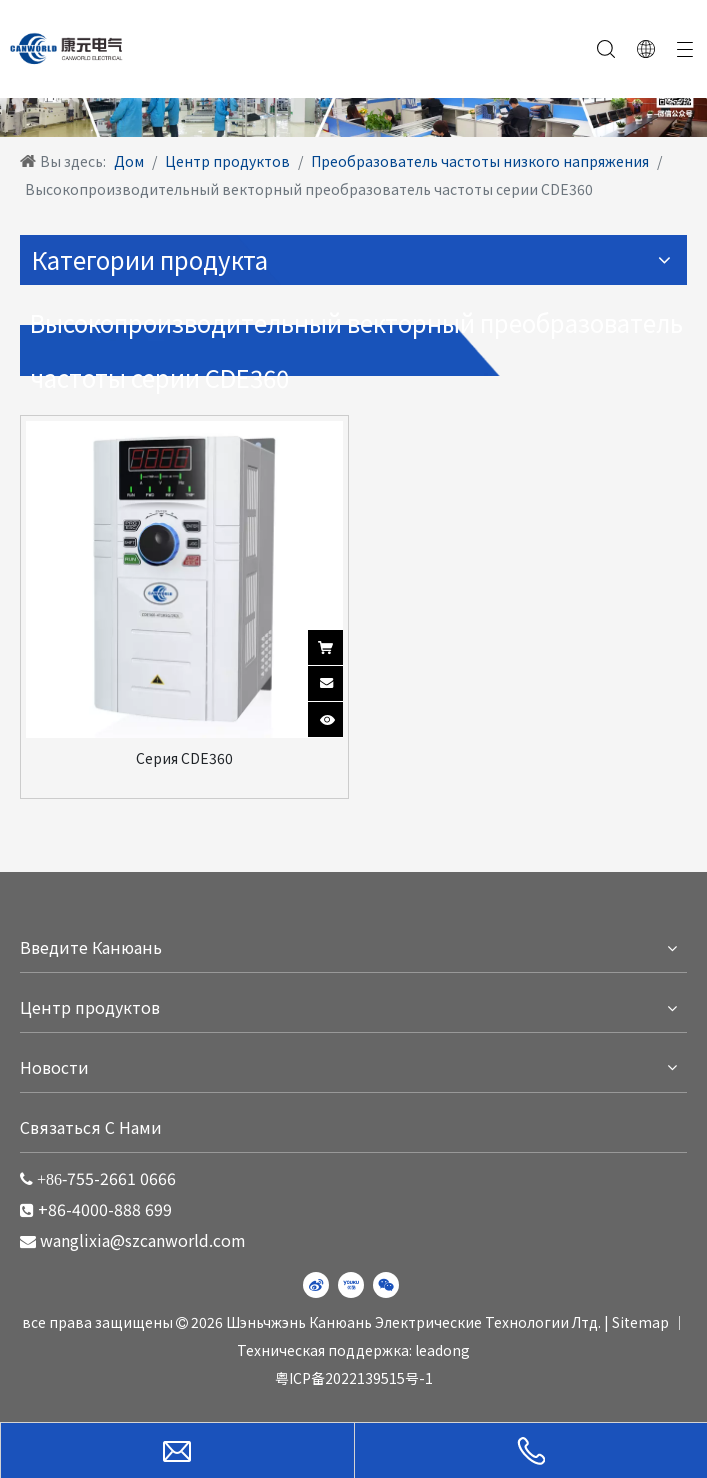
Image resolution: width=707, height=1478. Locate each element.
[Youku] (351, 1285)
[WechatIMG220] (353, 100)
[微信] (386, 1285)
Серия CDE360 (184, 758)
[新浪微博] (316, 1285)
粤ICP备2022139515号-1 (354, 1378)
